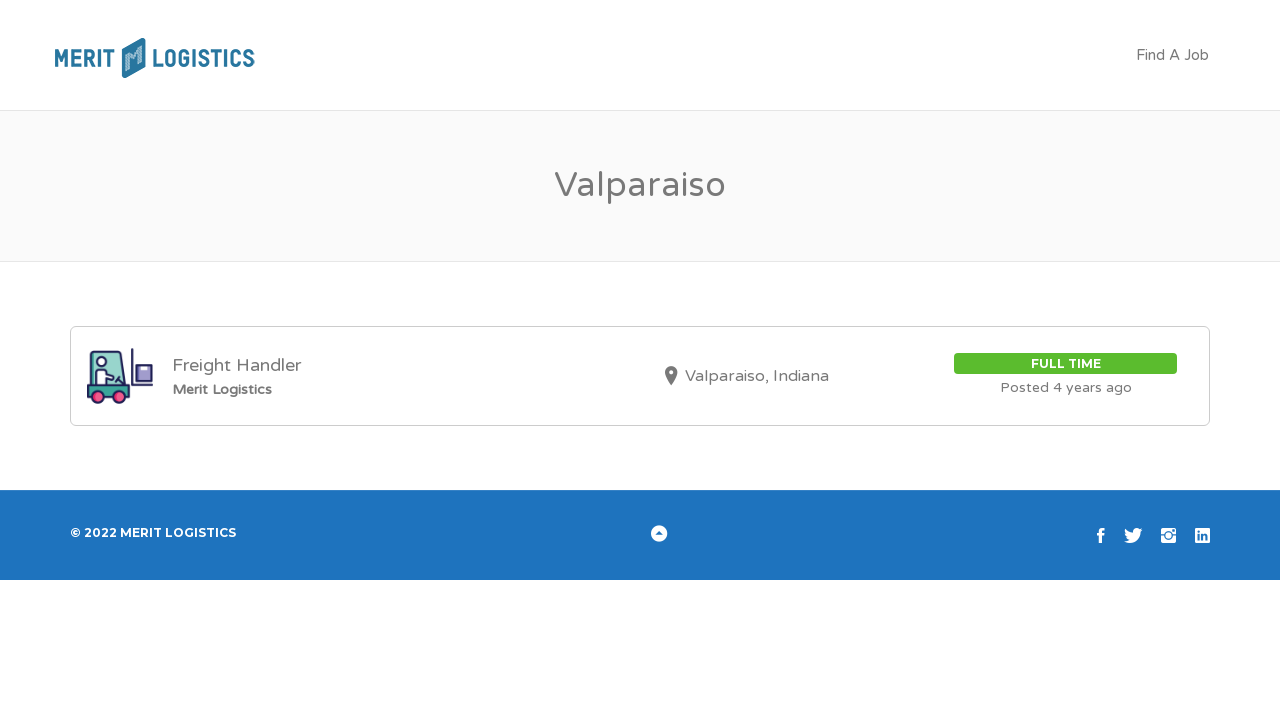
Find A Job (1172, 55)
